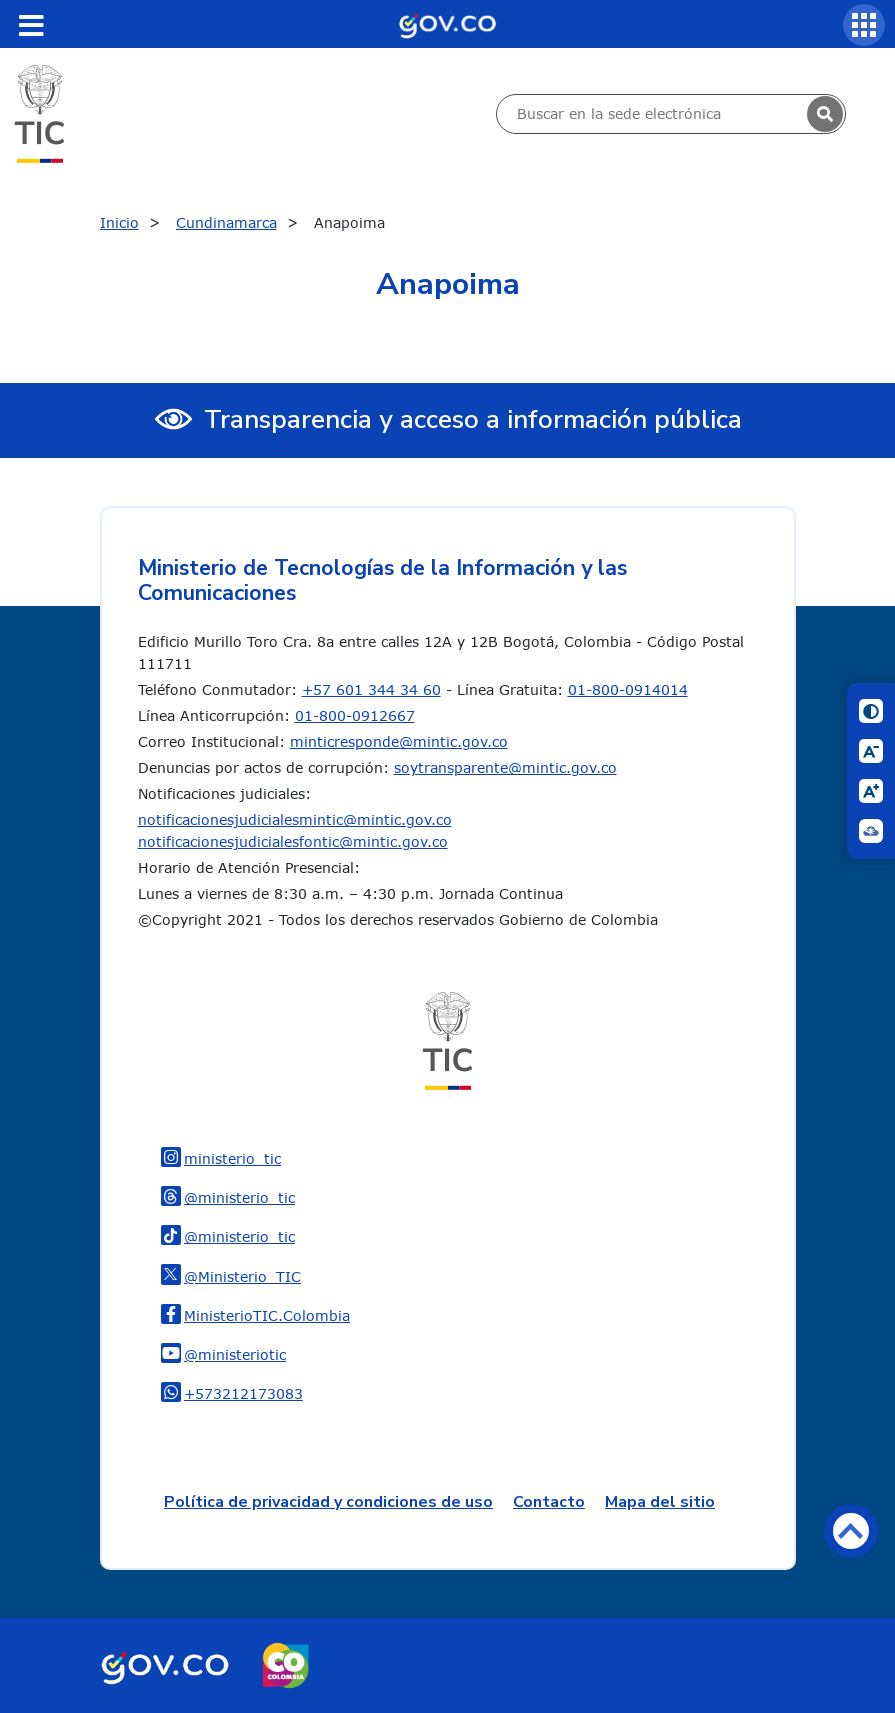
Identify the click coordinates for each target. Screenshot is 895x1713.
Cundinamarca (226, 222)
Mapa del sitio (660, 1502)
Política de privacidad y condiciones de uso (328, 1502)
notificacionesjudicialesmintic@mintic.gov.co (295, 819)
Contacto (549, 1502)
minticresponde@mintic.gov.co (399, 741)
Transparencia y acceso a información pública (473, 419)
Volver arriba (851, 1531)
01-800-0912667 (355, 715)
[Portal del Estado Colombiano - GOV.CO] (447, 24)
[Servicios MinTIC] (864, 25)
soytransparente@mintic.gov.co (505, 767)
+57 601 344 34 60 (371, 689)
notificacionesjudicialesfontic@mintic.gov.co (293, 841)
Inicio (119, 222)
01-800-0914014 (628, 689)
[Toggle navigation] (31, 25)
